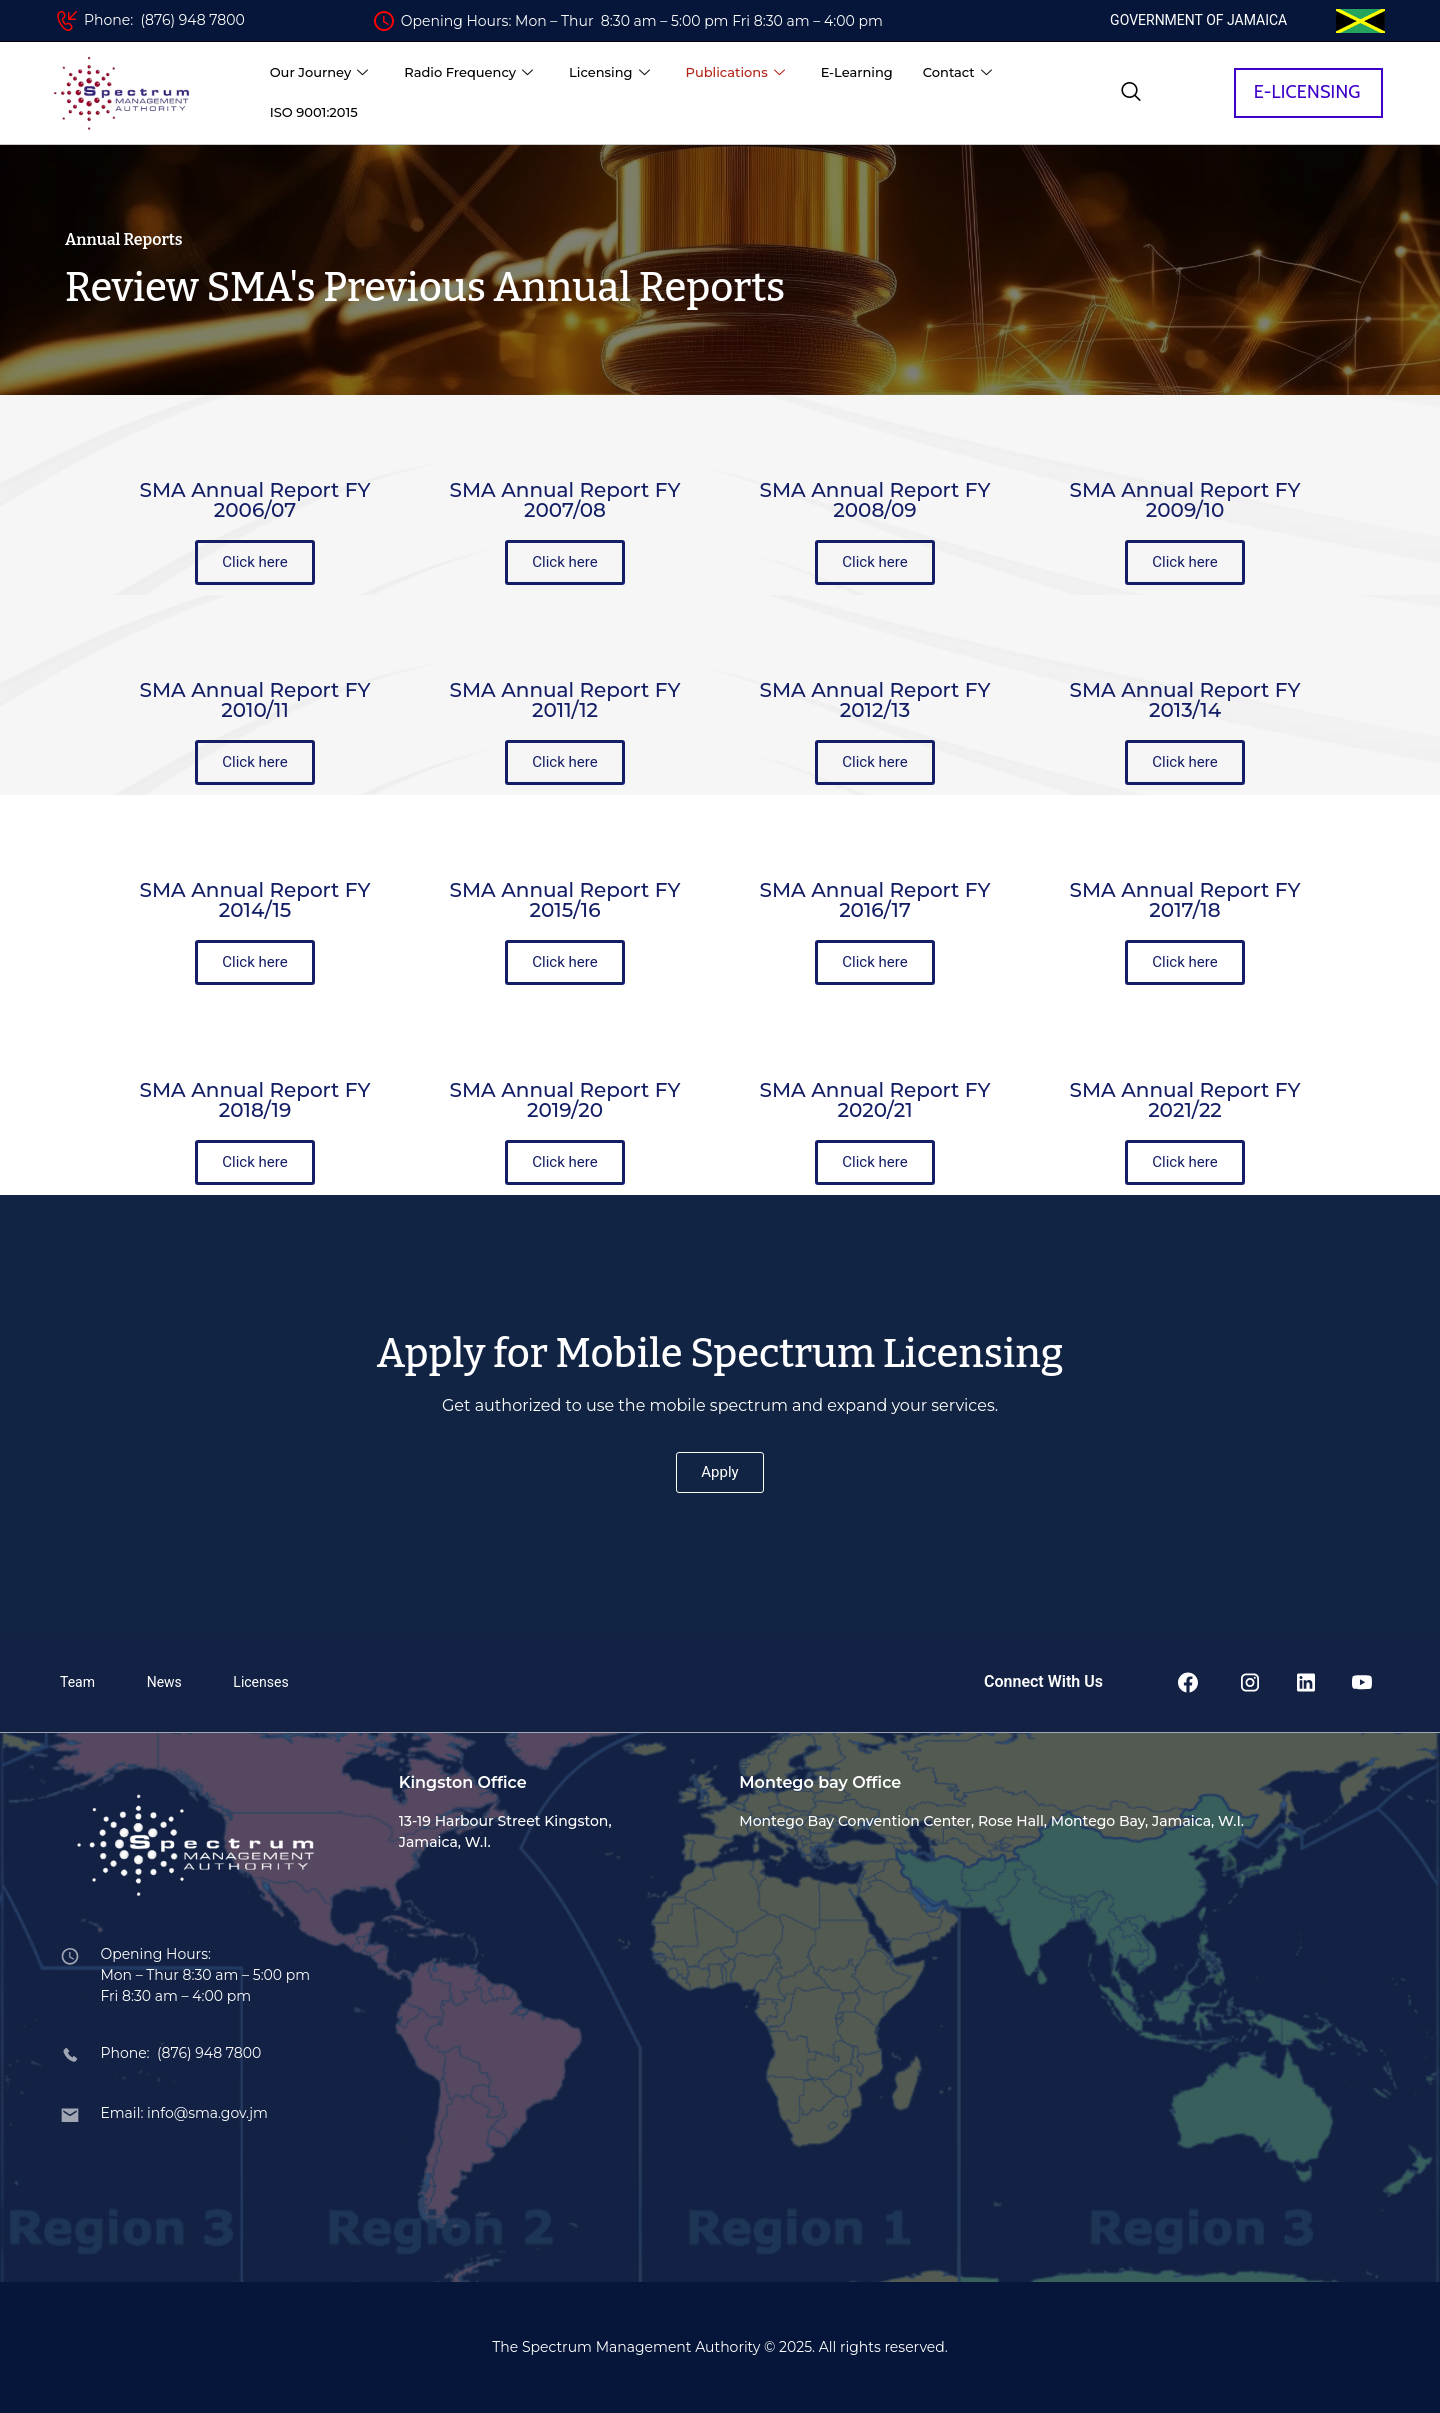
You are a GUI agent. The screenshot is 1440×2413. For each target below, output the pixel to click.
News (164, 1682)
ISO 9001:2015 (314, 112)
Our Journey (319, 72)
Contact (957, 72)
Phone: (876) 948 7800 (164, 20)
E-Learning (857, 72)
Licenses (260, 1682)
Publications (735, 72)
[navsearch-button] (1131, 93)
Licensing (609, 72)
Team (77, 1682)
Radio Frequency (468, 72)
